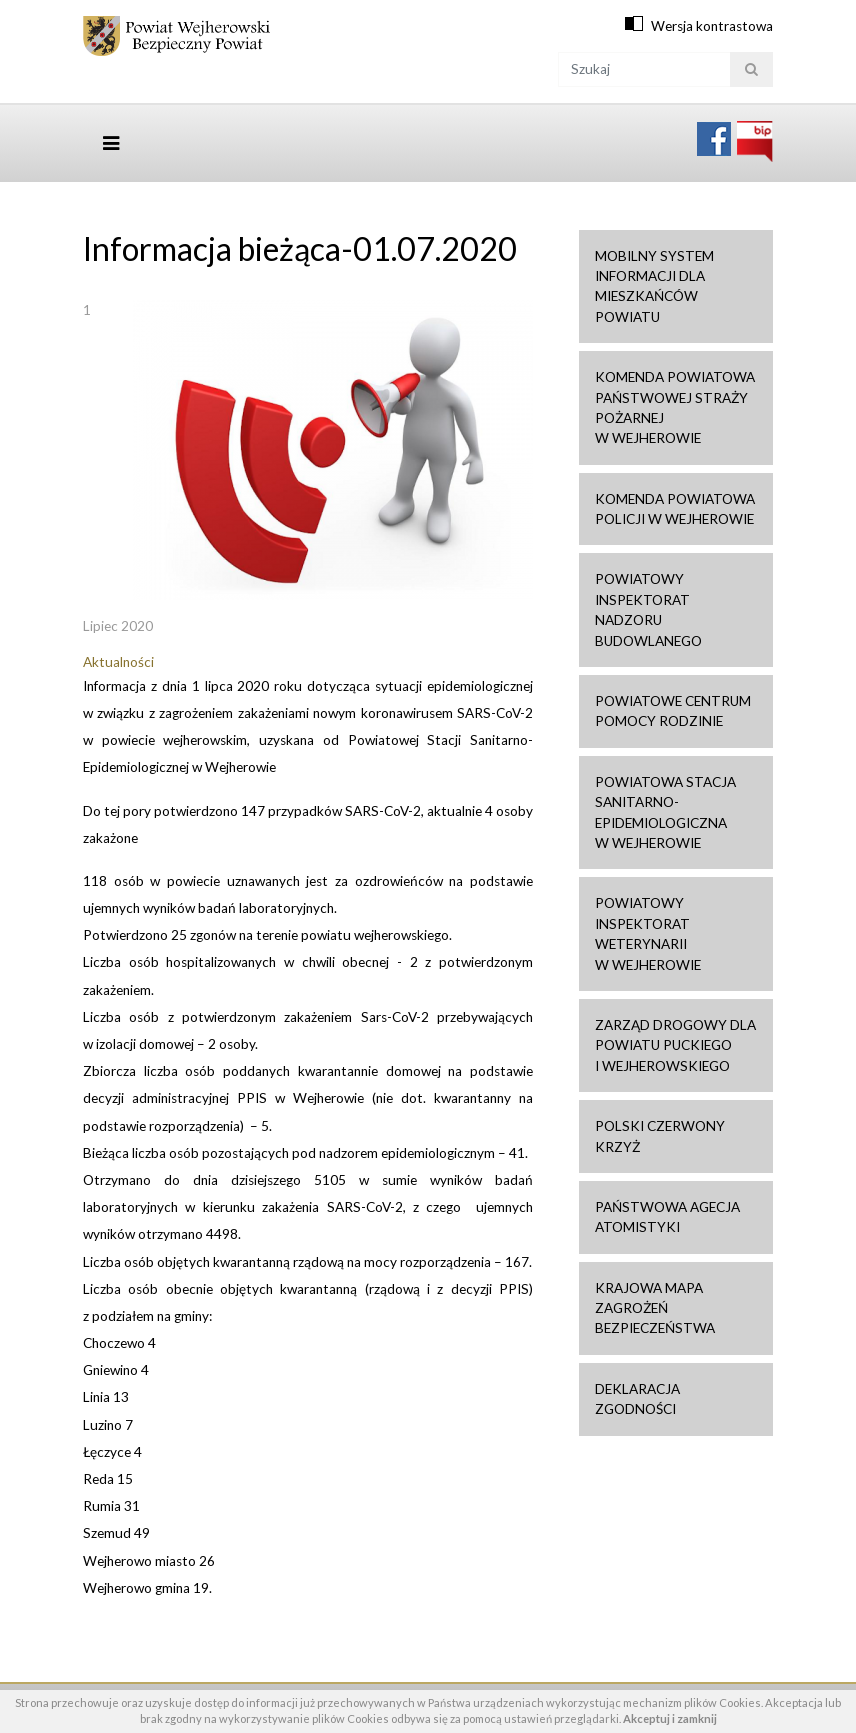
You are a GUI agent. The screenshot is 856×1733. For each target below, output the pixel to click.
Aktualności (118, 662)
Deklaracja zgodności (637, 1399)
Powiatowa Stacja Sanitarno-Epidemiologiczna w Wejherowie (665, 812)
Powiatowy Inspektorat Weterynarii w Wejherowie (648, 933)
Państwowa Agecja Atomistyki (667, 1217)
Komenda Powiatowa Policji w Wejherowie (675, 509)
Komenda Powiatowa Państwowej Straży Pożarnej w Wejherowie (675, 407)
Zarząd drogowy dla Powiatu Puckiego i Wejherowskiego (675, 1045)
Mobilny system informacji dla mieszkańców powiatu (654, 286)
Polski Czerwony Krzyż (660, 1136)
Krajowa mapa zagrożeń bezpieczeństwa (655, 1308)
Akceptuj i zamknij (670, 1718)
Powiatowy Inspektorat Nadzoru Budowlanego (648, 609)
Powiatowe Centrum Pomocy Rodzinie (673, 711)
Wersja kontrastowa (712, 26)
